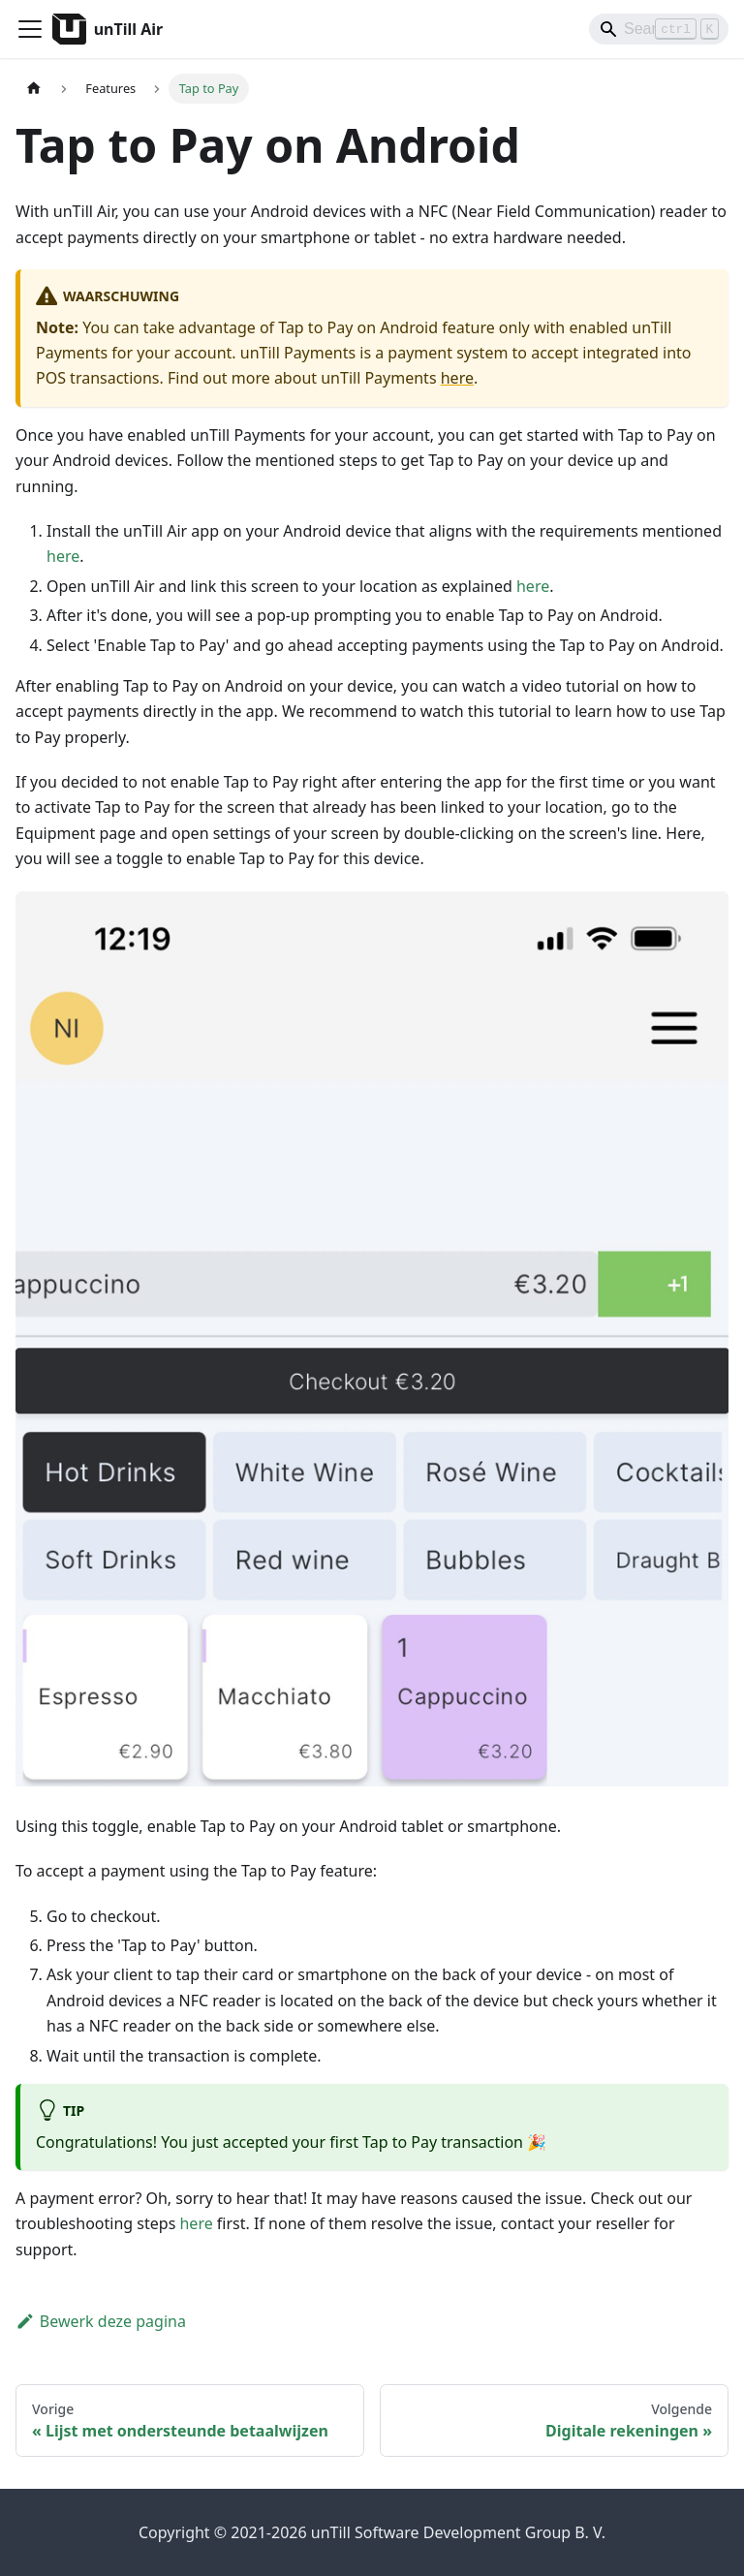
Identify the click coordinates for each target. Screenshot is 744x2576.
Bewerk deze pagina (101, 2321)
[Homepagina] (34, 89)
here (457, 377)
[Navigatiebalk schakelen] (30, 29)
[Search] (658, 29)
